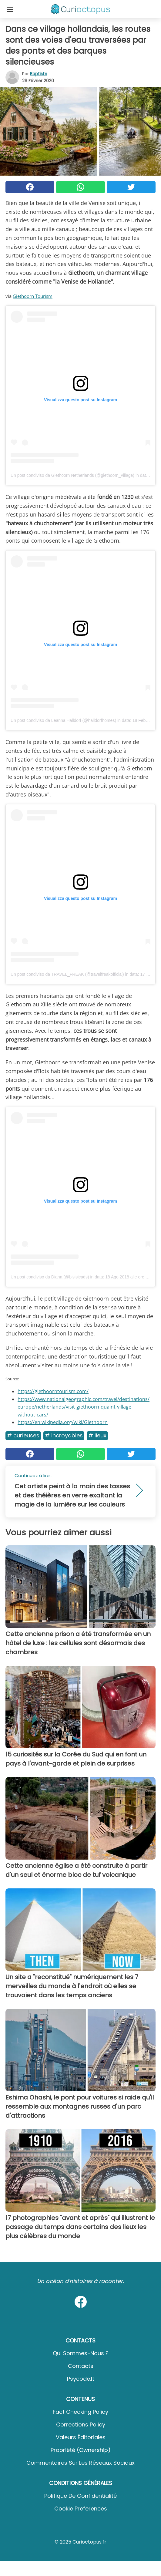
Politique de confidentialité (80, 2496)
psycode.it (80, 2378)
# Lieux (97, 1435)
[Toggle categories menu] (10, 9)
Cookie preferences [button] (80, 2508)
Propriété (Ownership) (81, 2450)
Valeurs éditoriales (81, 2437)
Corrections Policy (80, 2424)
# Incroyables (64, 1435)
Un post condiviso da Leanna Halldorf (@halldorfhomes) (63, 720)
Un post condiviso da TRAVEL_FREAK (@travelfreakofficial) (67, 974)
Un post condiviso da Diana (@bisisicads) (50, 1277)
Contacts (80, 2366)
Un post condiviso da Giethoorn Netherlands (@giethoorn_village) (72, 475)
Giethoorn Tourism (32, 296)
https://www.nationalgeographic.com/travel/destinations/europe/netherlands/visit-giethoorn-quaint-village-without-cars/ (83, 1407)
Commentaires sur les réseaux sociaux (80, 2463)
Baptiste (38, 74)
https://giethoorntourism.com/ (53, 1391)
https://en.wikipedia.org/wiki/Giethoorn (63, 1422)
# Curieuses (23, 1435)
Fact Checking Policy (80, 2412)
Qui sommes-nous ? (81, 2353)
